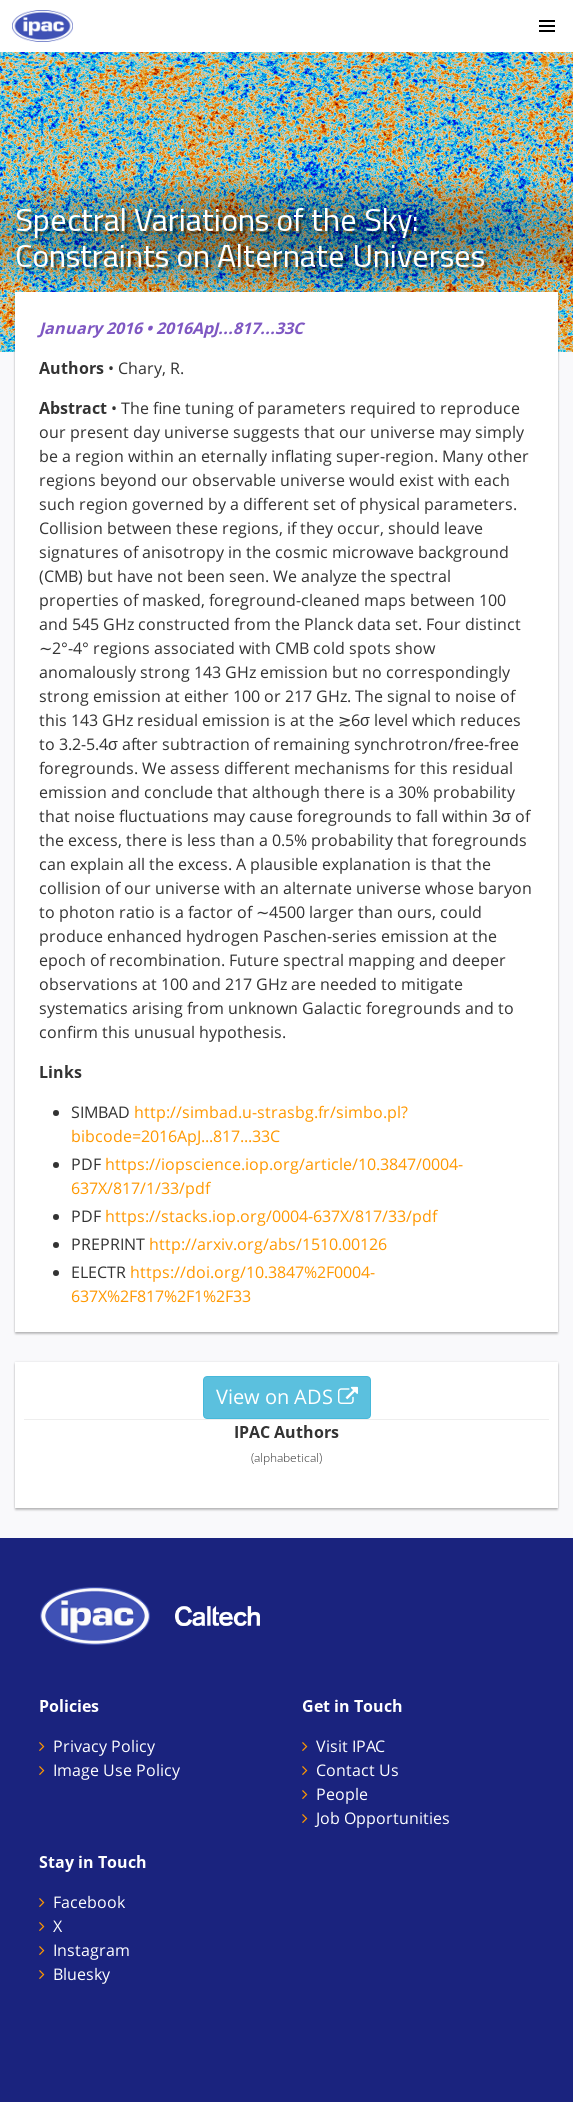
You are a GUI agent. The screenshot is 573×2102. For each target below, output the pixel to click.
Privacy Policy (104, 1746)
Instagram (91, 1950)
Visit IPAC (350, 1746)
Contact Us (357, 1770)
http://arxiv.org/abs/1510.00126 (268, 1244)
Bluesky (81, 1974)
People (342, 1794)
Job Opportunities (383, 1818)
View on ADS (287, 1396)
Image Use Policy (116, 1770)
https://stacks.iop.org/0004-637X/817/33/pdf (271, 1216)
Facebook (89, 1902)
